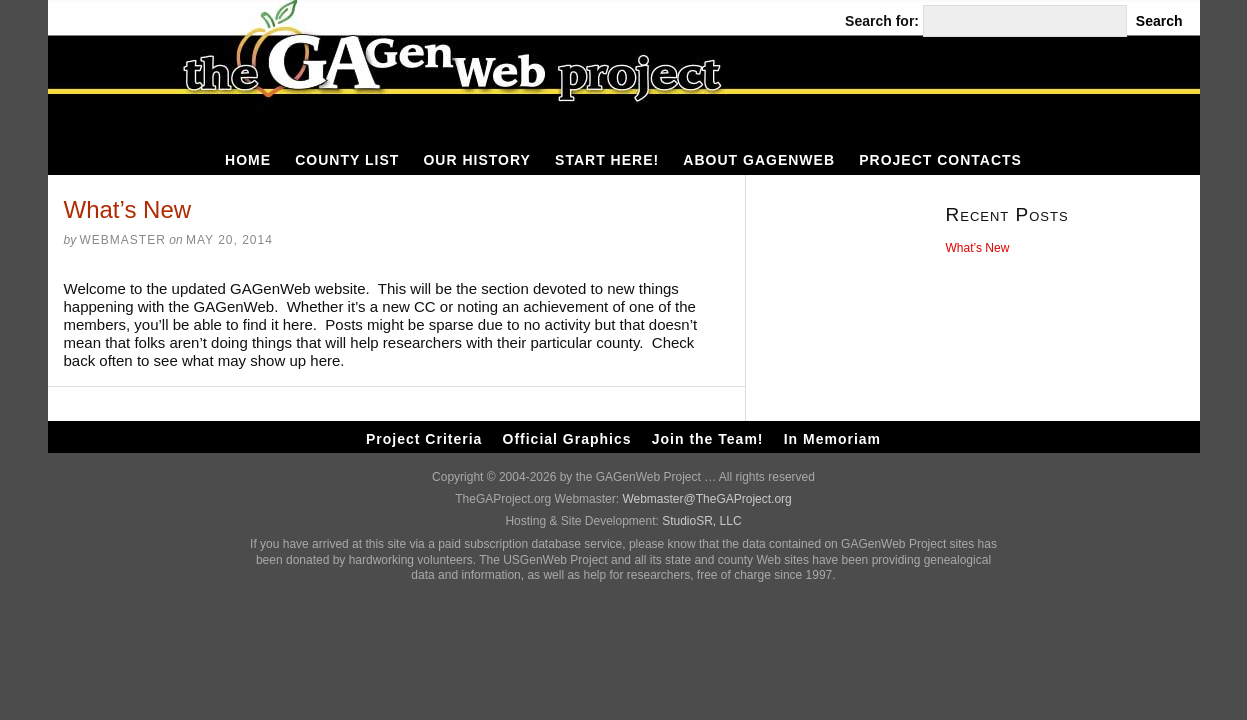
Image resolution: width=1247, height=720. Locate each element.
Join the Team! (708, 439)
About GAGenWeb (759, 160)
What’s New (978, 248)
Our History (476, 160)
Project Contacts (940, 160)
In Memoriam (832, 439)
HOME (248, 160)
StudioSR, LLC (701, 521)
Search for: (882, 21)
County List (347, 160)
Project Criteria (424, 439)
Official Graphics (567, 439)
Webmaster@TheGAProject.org (706, 499)
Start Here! (607, 160)
